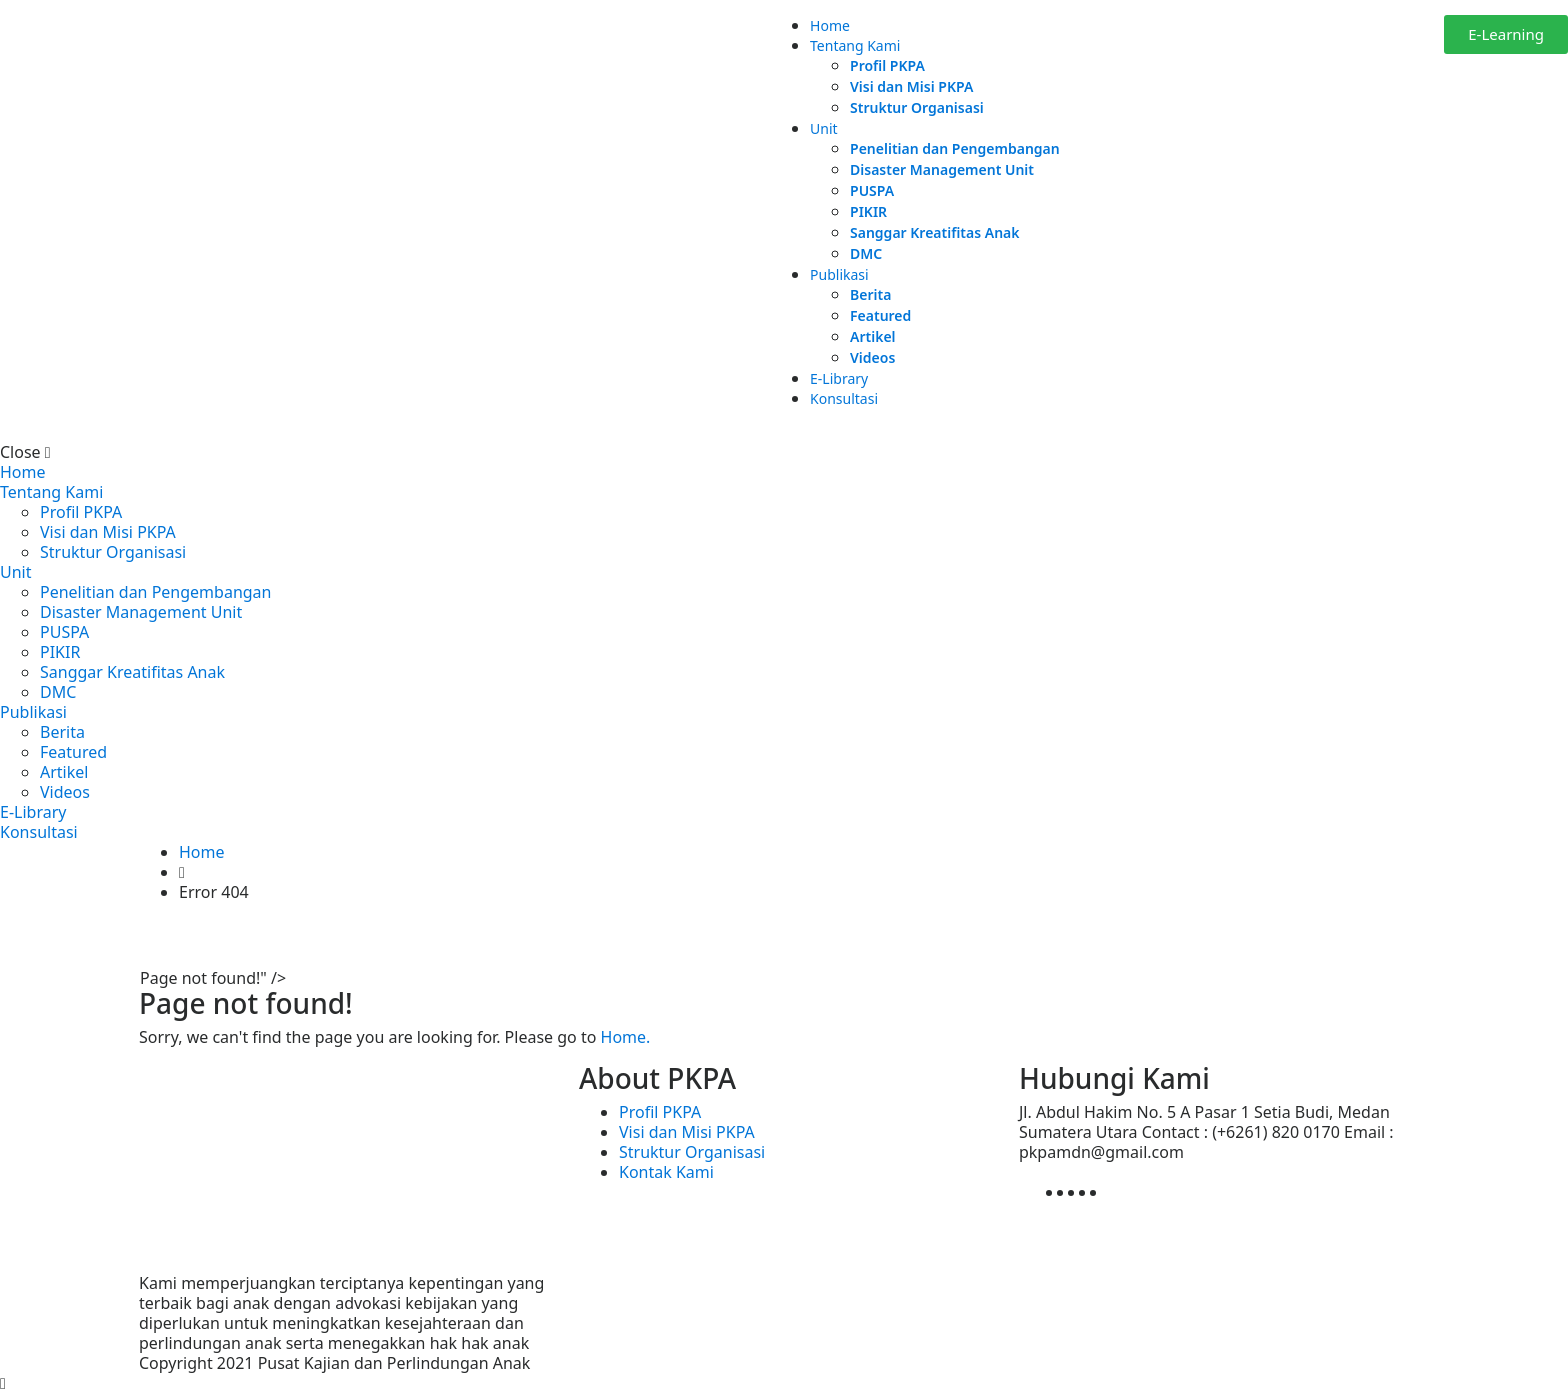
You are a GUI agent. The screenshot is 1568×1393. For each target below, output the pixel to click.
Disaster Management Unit (942, 169)
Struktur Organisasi (917, 107)
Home (830, 25)
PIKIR (868, 211)
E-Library (839, 378)
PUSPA (872, 190)
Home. (626, 1037)
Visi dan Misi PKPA (911, 86)
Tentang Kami (855, 45)
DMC (866, 253)
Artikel (873, 336)
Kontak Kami (666, 1172)
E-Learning (1506, 34)
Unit (824, 128)
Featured (880, 315)
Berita (870, 294)
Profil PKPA (887, 65)
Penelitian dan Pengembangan (955, 148)
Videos (872, 357)
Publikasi (839, 274)
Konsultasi (844, 398)
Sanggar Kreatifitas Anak (934, 232)
